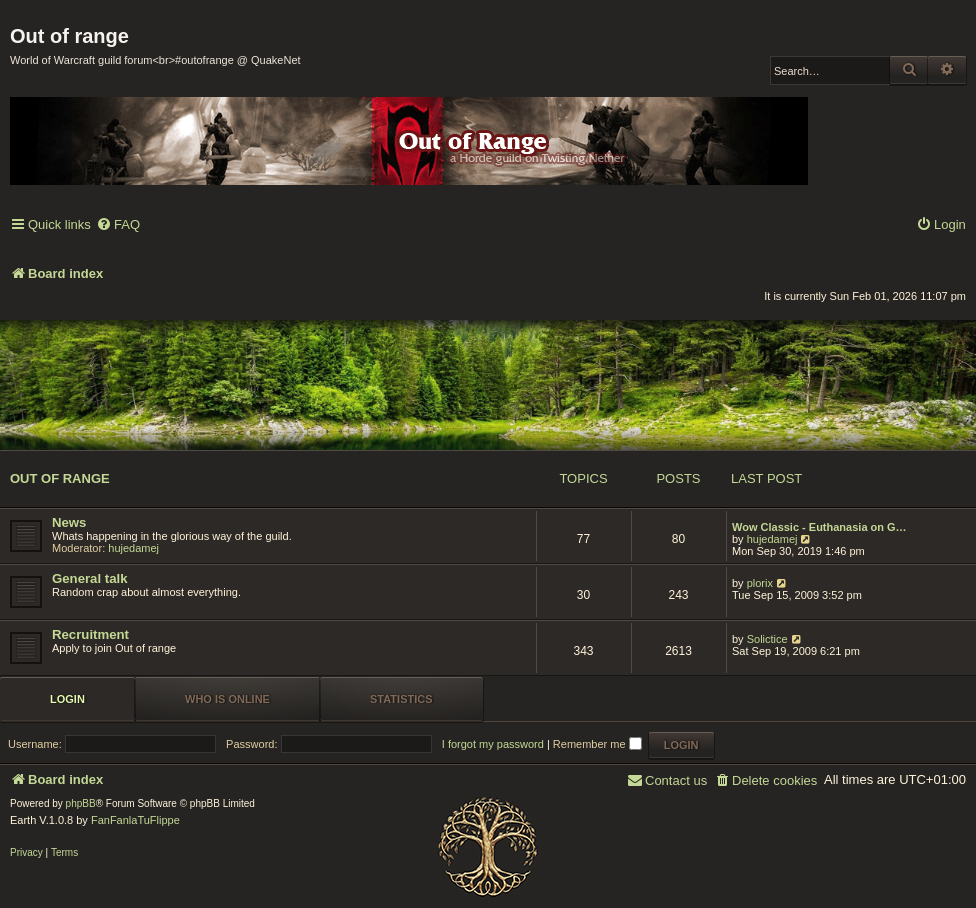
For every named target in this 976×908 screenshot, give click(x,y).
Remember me (597, 744)
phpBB (81, 803)
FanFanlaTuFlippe (135, 820)
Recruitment (90, 634)
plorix (760, 583)
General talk (90, 578)
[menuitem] (118, 225)
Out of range (60, 478)
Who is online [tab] (227, 699)
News (69, 522)
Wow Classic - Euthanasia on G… (819, 527)
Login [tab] (67, 699)
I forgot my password (493, 744)
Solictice (767, 639)
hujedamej (133, 548)
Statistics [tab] (401, 699)
